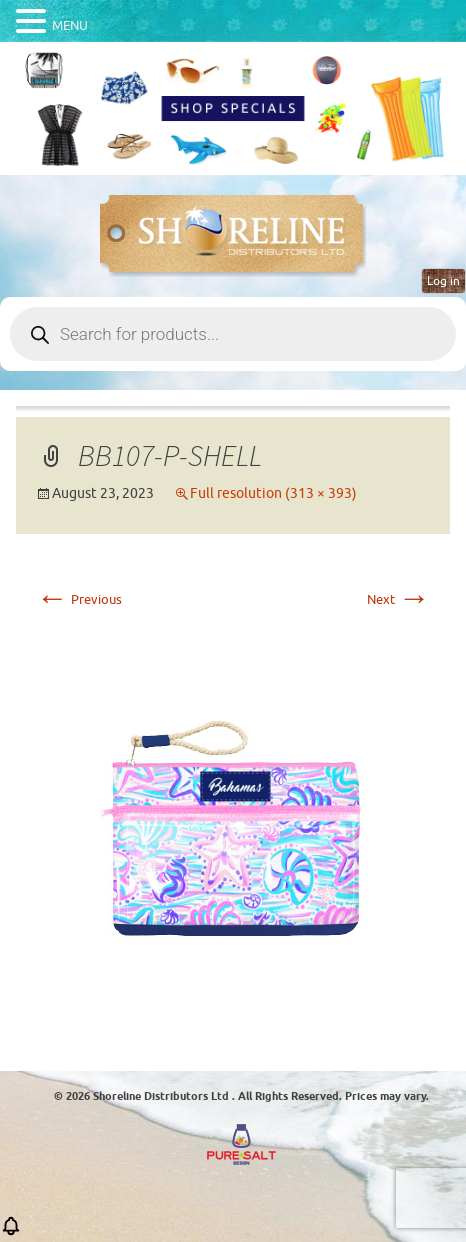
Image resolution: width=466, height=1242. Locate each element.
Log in (443, 281)
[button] (11, 1232)
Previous (79, 599)
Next (398, 599)
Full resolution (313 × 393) (273, 493)
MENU (70, 25)
